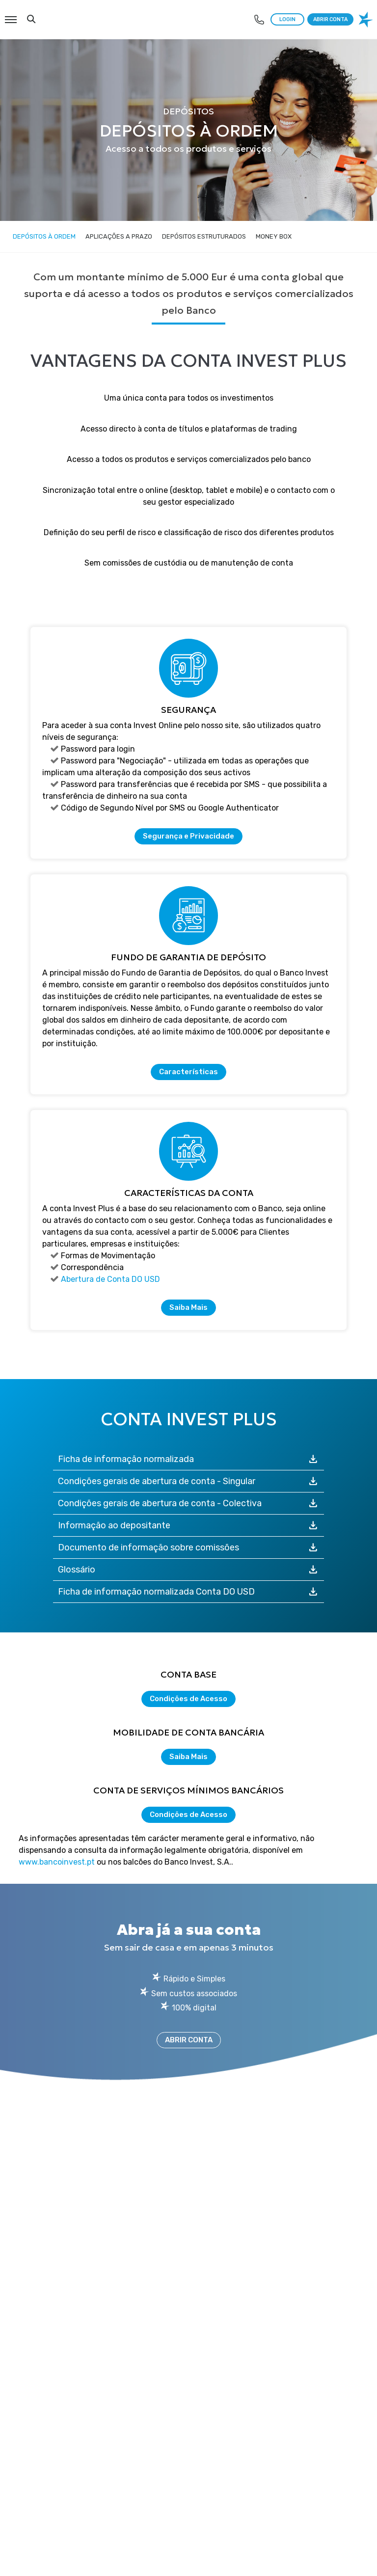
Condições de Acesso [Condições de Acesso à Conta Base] (188, 1698)
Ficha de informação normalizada (189, 1459)
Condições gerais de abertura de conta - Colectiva (189, 1503)
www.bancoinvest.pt (57, 1862)
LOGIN (287, 19)
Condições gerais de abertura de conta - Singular (189, 1481)
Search (31, 19)
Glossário (189, 1569)
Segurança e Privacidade (188, 836)
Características (188, 1071)
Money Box (274, 236)
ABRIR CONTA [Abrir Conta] (189, 2039)
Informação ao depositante (189, 1525)
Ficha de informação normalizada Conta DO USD (189, 1592)
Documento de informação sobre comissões (189, 1547)
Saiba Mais (188, 1307)
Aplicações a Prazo (118, 236)
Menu (10, 14)
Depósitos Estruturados (204, 236)
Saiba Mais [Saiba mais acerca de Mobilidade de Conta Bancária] (188, 1756)
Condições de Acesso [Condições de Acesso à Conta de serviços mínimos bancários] (188, 1814)
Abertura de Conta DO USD (110, 1279)
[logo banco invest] (366, 19)
